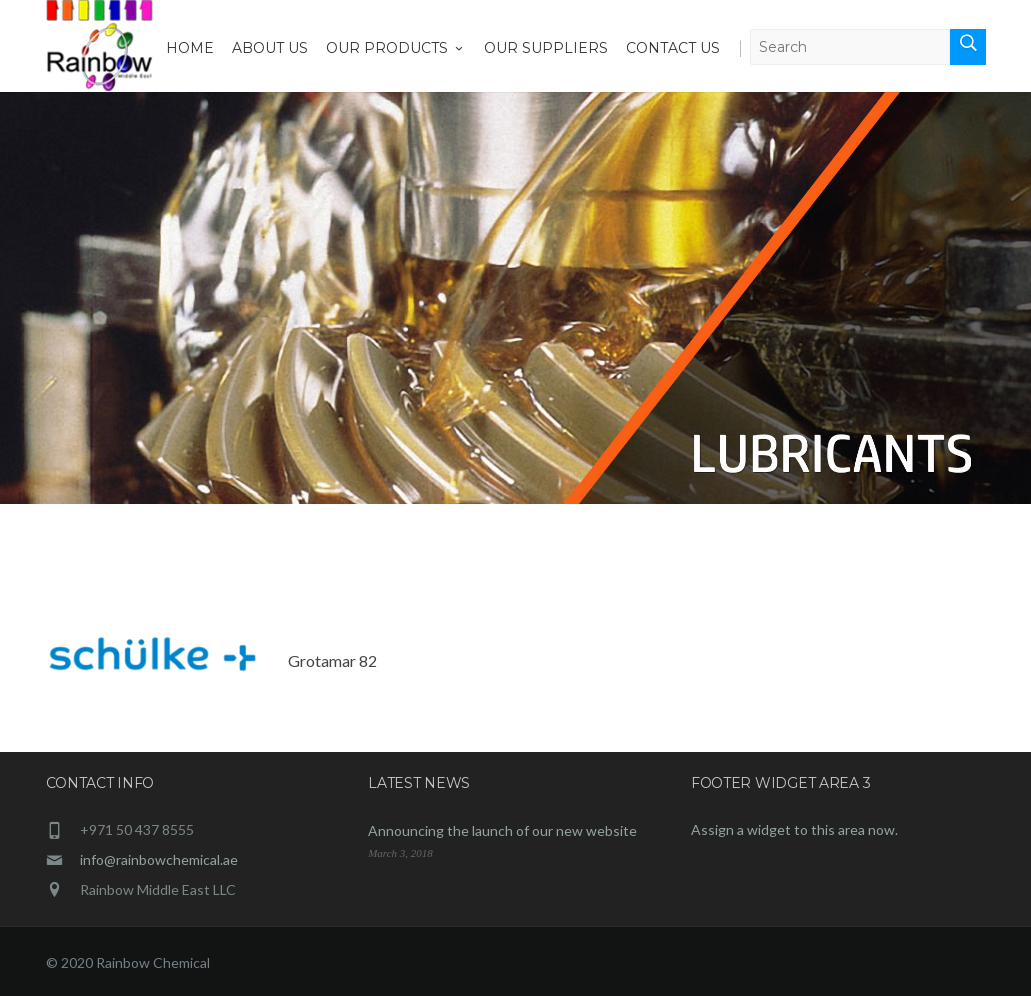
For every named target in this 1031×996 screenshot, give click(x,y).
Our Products (396, 48)
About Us (270, 48)
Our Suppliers (546, 48)
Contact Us (673, 48)
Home (190, 48)
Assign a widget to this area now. (794, 829)
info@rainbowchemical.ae (159, 859)
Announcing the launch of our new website (502, 830)
